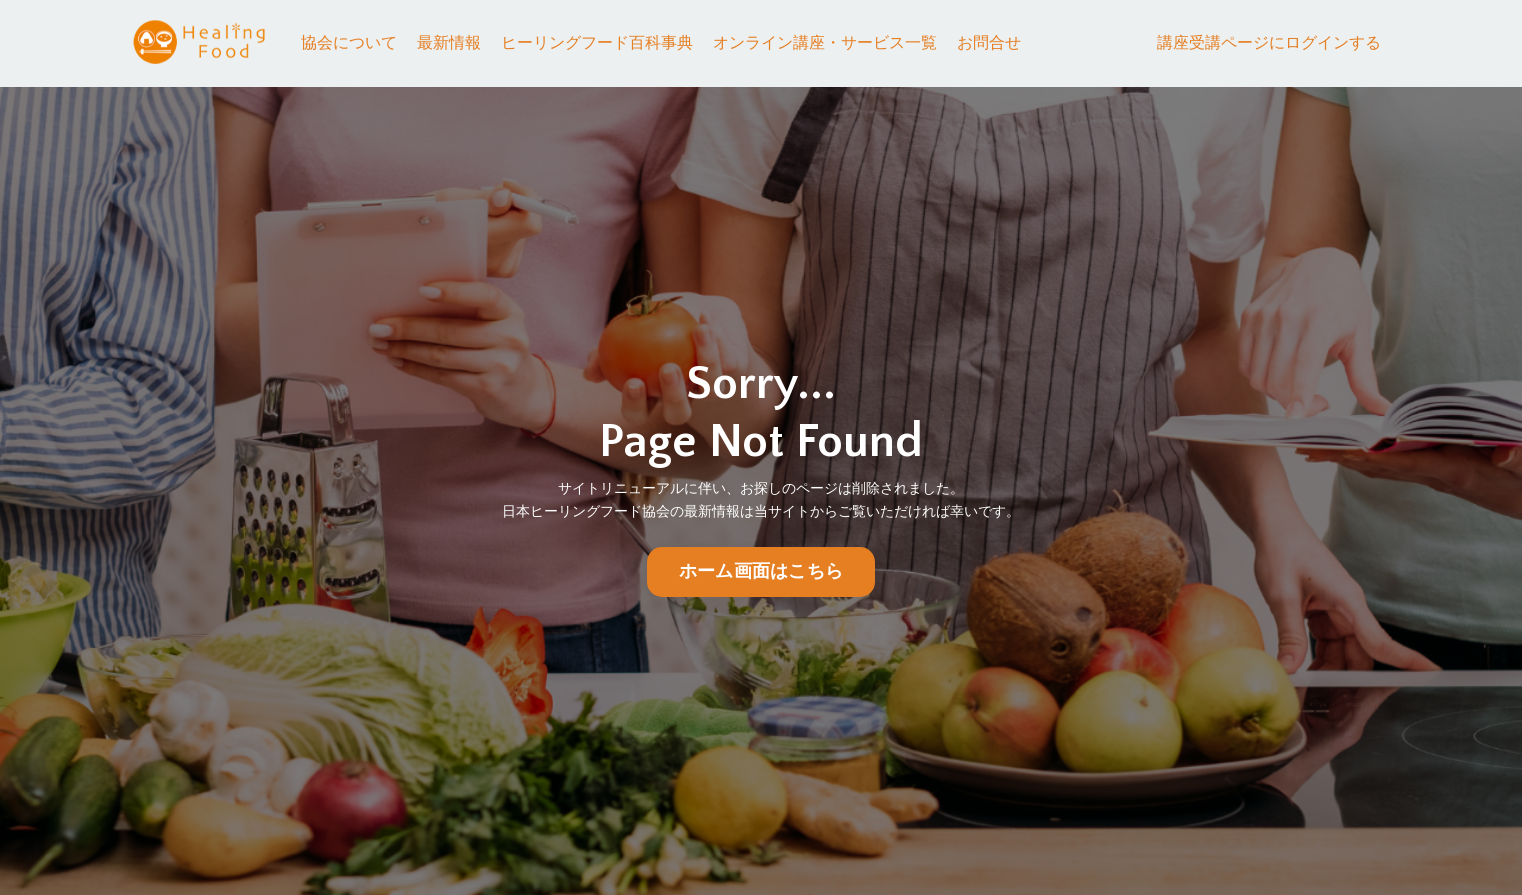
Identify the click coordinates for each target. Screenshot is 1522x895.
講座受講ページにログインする (1269, 43)
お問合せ (989, 43)
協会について (349, 43)
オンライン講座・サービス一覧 (825, 43)
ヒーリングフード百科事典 (597, 43)
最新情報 (449, 43)
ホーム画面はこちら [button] (761, 572)
